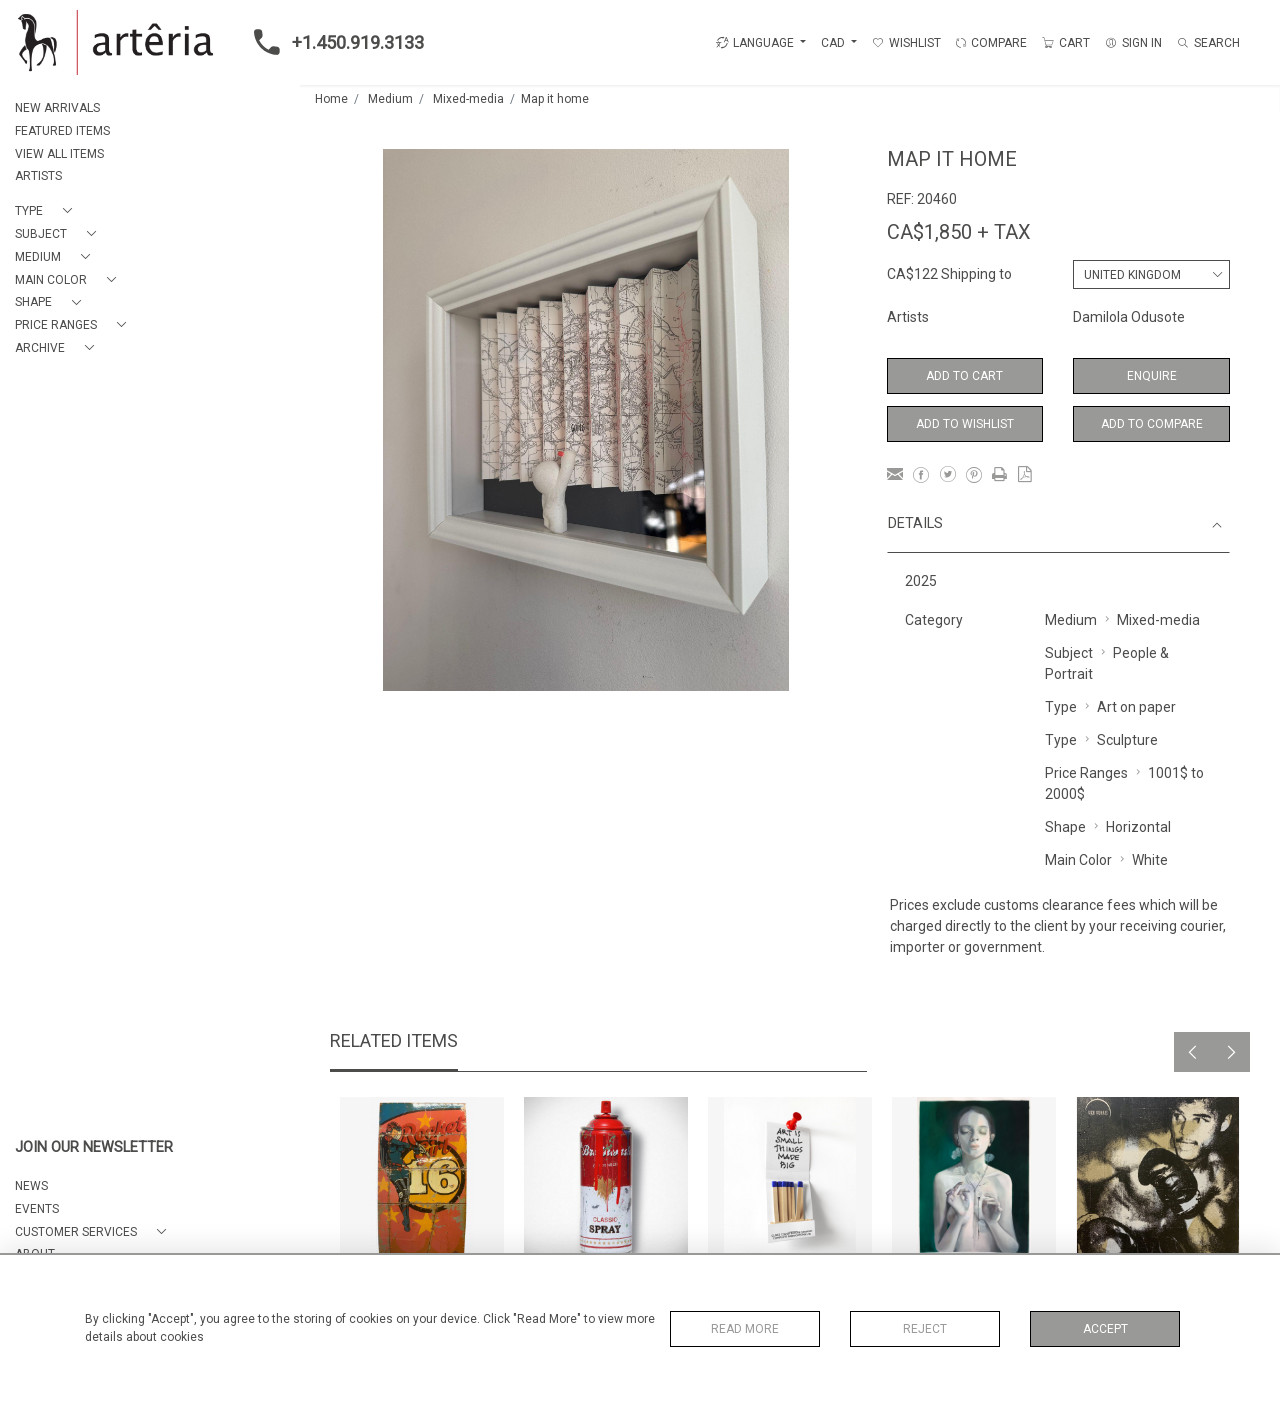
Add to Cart (964, 376)
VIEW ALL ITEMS (59, 154)
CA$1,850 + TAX (959, 232)
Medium (390, 99)
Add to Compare (1152, 424)
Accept (1105, 1329)
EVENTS (37, 1209)
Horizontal (1138, 827)
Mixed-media (468, 99)
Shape (1065, 827)
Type (1061, 707)
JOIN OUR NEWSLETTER (94, 1147)
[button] (47, 211)
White (1150, 860)
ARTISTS (38, 176)
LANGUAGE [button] (755, 43)
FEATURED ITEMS (62, 131)
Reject (925, 1329)
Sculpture (1127, 740)
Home (331, 99)
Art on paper (1136, 707)
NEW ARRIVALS (57, 108)
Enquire (1152, 376)
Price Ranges (1086, 773)
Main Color (1078, 860)
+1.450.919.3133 (333, 42)
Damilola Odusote (1129, 317)
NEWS (31, 1186)
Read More (745, 1329)
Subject (1069, 653)
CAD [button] (834, 43)
